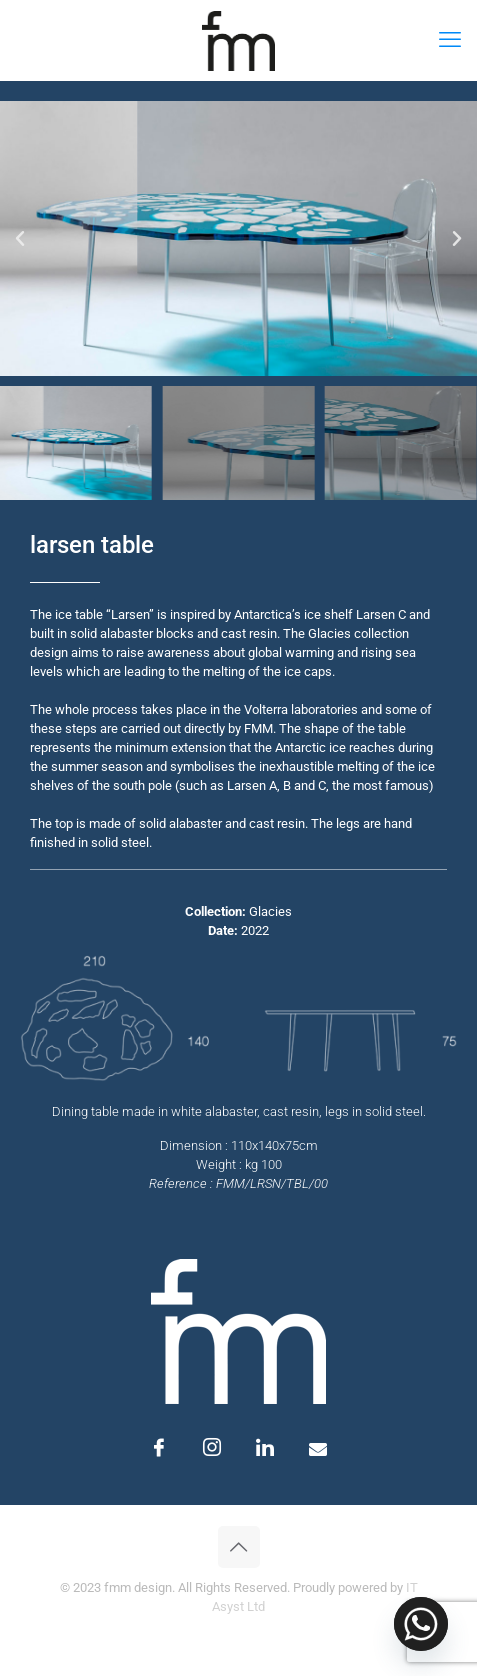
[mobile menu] (450, 40)
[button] (20, 239)
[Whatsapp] (421, 1624)
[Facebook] (159, 1449)
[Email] (318, 1449)
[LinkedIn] (265, 1449)
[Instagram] (212, 1449)
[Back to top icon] (239, 1547)
